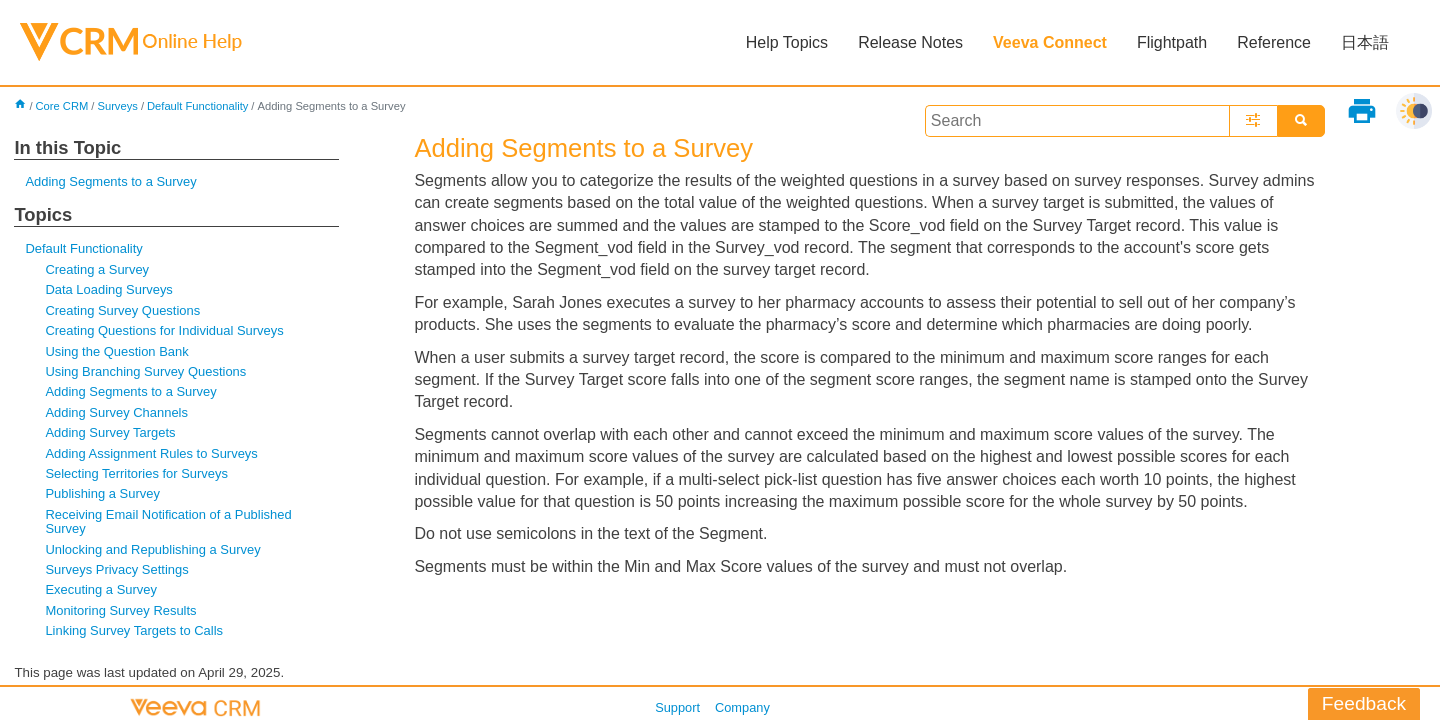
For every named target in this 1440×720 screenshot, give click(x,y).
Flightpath (1172, 42)
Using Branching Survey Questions (145, 371)
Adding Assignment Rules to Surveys (151, 453)
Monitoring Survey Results (120, 610)
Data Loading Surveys (108, 289)
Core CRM (62, 106)
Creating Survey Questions (122, 310)
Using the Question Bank (116, 351)
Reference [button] (1274, 42)
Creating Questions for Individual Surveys (164, 330)
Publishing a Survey (102, 493)
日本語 (1365, 42)
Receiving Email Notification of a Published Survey (168, 521)
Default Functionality (197, 106)
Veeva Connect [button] (1050, 42)
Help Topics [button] (787, 42)
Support (677, 707)
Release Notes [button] (910, 42)
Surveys (117, 106)
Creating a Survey (97, 269)
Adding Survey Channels (116, 412)
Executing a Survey (101, 589)
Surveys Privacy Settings (116, 569)
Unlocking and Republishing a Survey (152, 549)
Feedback (1364, 703)
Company (742, 707)
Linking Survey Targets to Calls (134, 630)
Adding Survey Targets (110, 432)
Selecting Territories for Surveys (136, 473)
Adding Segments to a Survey (110, 181)
